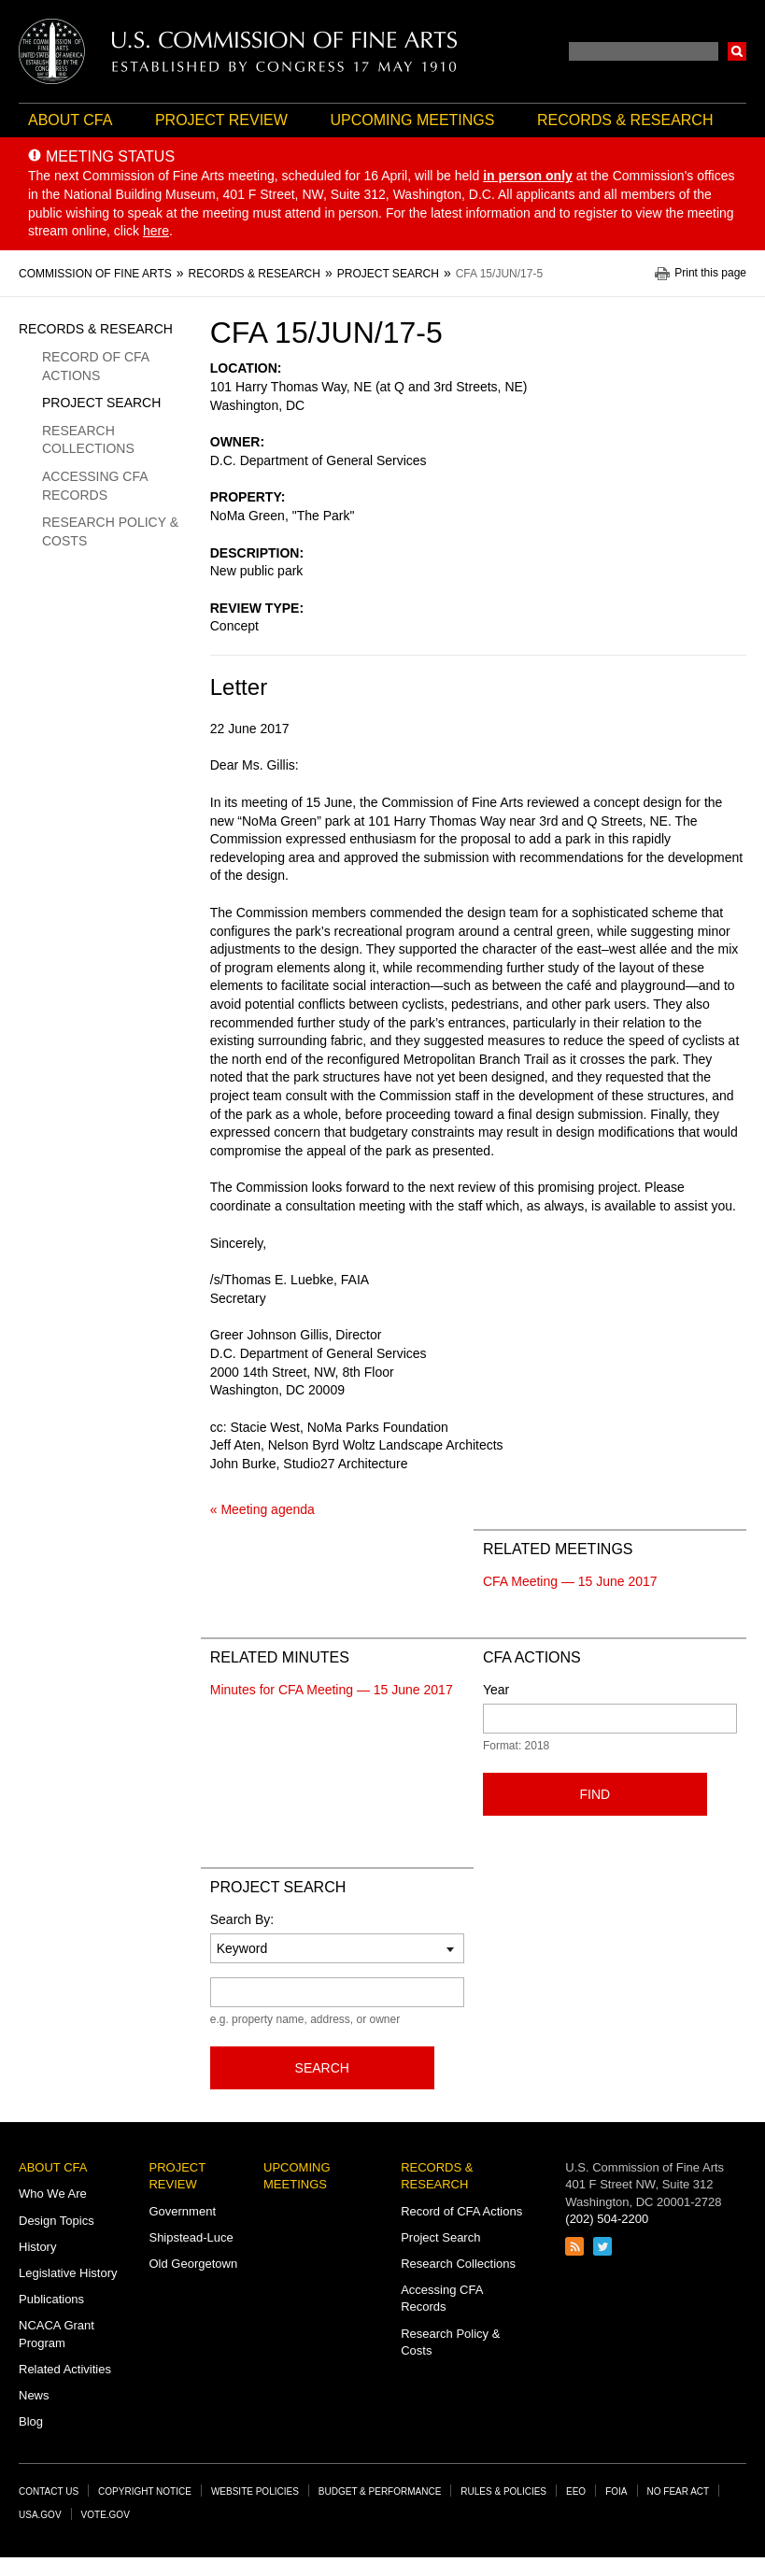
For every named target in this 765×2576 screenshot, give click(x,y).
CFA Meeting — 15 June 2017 (570, 1581)
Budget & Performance (380, 2491)
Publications (51, 2299)
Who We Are (53, 2194)
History (37, 2247)
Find (595, 1794)
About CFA (70, 120)
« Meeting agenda (262, 1509)
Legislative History (68, 2273)
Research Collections (88, 440)
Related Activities (65, 2369)
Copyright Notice (144, 2491)
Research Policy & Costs (110, 531)
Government (182, 2211)
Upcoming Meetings (412, 120)
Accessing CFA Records (95, 485)
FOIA (616, 2491)
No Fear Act (678, 2491)
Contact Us (48, 2491)
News (34, 2395)
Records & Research (625, 120)
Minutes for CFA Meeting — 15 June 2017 (331, 1689)
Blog (31, 2421)
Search (737, 51)
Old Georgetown (193, 2264)
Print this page (710, 273)
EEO (576, 2491)
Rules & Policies (503, 2491)
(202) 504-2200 (606, 2219)
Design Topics (56, 2221)
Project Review (221, 120)
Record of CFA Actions (95, 366)
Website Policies (255, 2491)
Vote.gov (105, 2515)
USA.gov (40, 2515)
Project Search (101, 402)
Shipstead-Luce (191, 2237)
